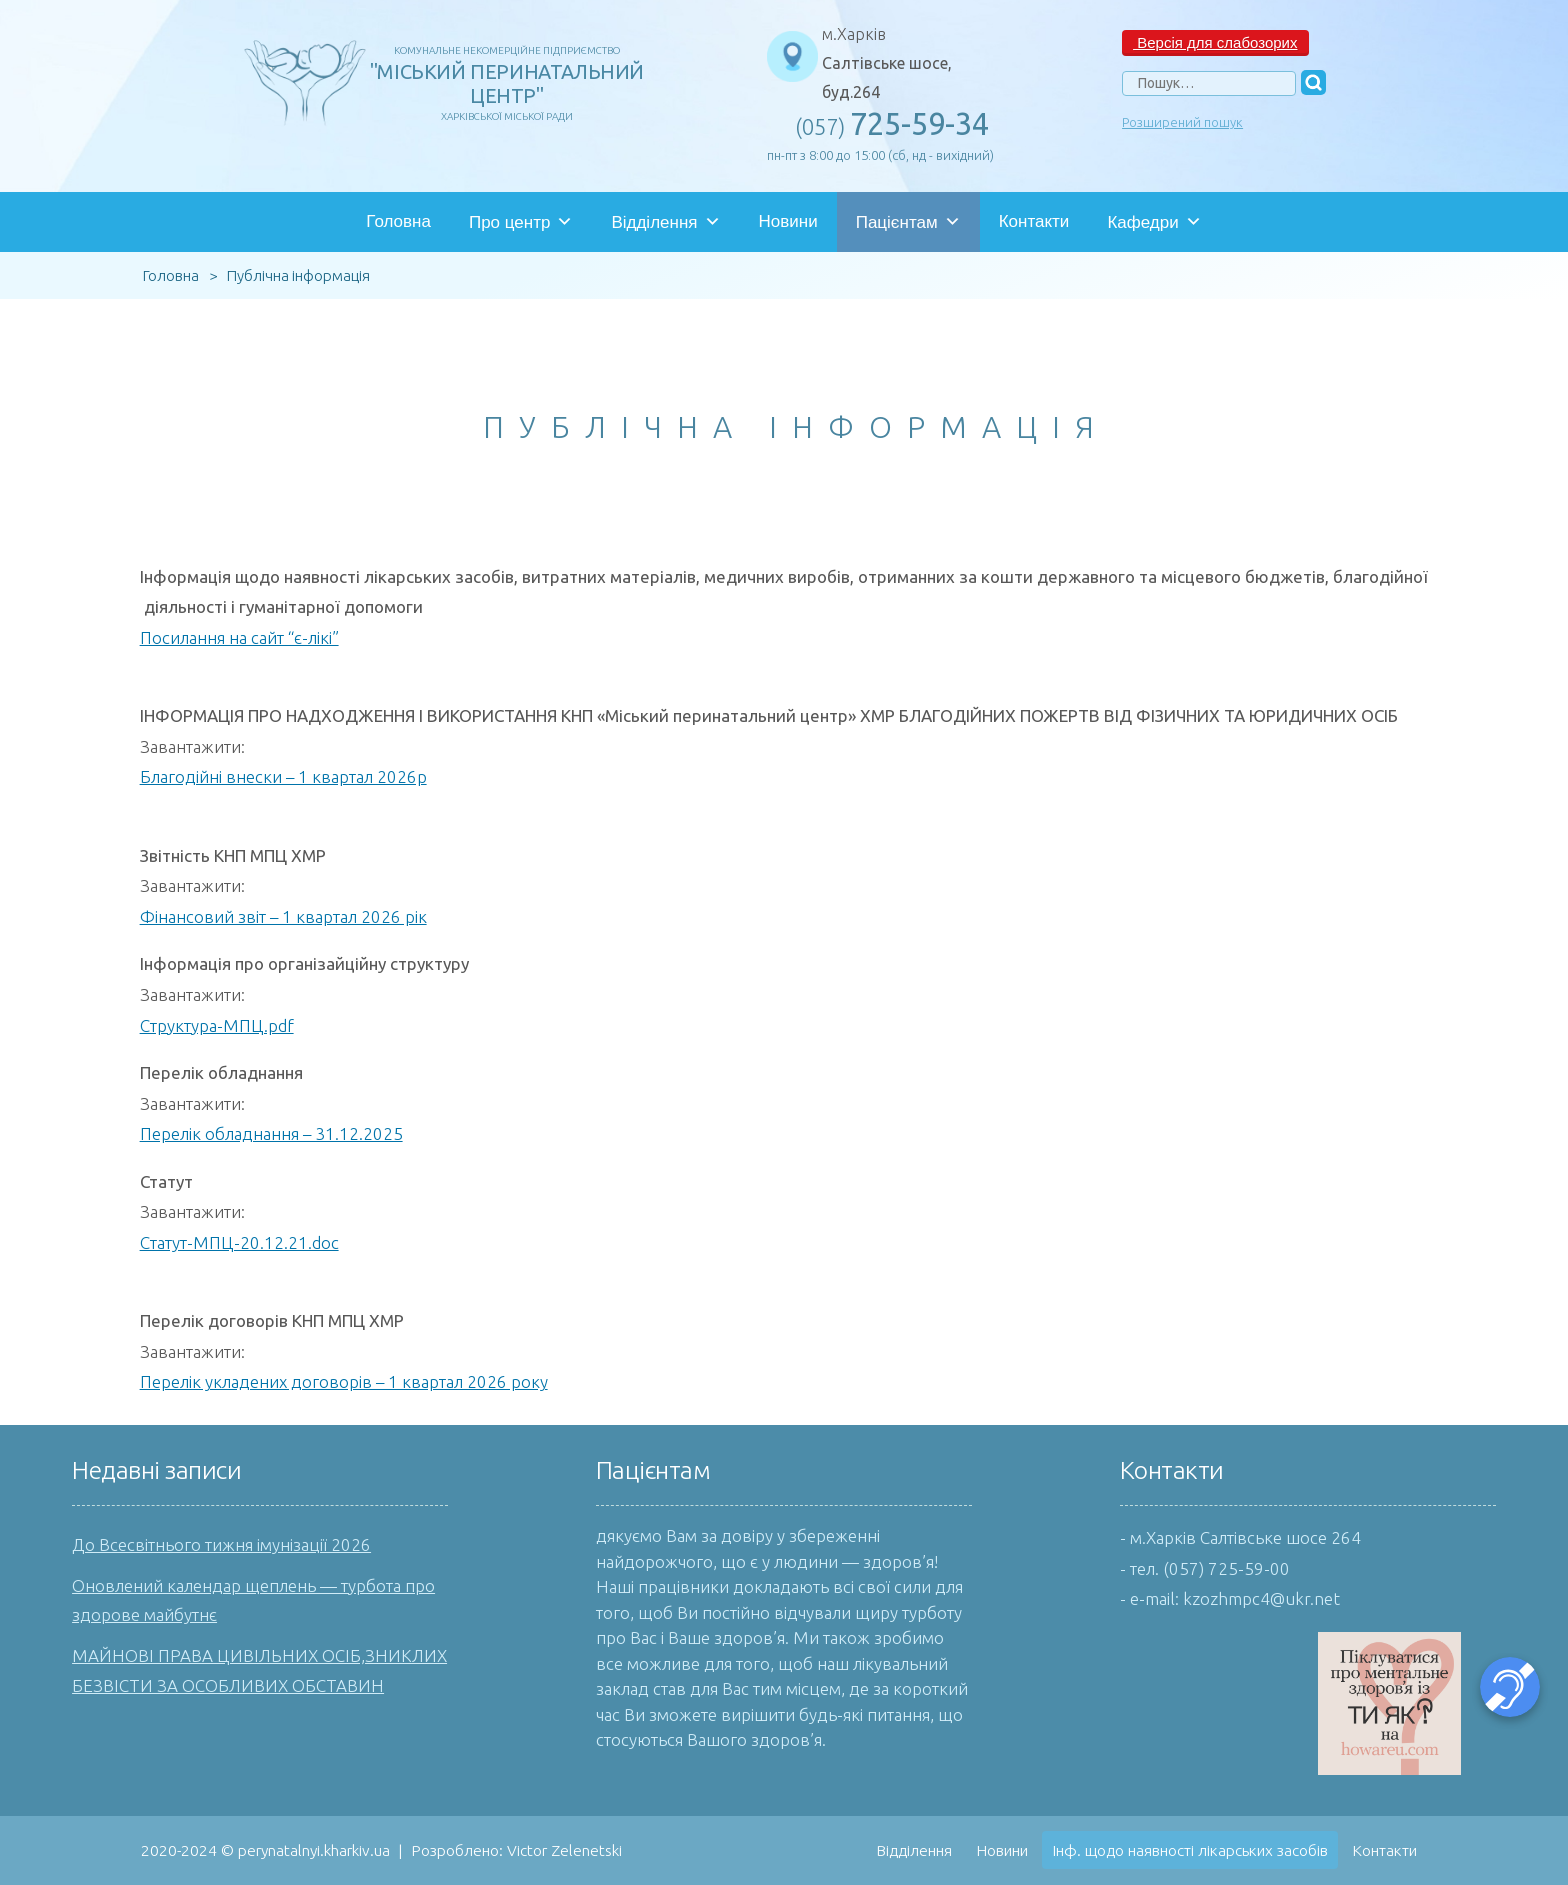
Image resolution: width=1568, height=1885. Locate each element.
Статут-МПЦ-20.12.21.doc (239, 1242)
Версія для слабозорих (1215, 42)
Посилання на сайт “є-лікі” (239, 637)
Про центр (521, 222)
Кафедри (1154, 222)
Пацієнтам (908, 222)
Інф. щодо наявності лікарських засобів (1190, 1850)
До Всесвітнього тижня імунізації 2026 (221, 1544)
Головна (398, 221)
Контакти (1034, 221)
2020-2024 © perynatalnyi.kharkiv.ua (265, 1850)
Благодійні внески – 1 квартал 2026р (283, 776)
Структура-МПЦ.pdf (217, 1025)
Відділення (665, 222)
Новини (788, 221)
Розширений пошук (1182, 122)
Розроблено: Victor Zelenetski (516, 1850)
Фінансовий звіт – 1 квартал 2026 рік (283, 916)
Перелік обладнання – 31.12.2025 (271, 1133)
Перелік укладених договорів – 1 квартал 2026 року (344, 1381)
